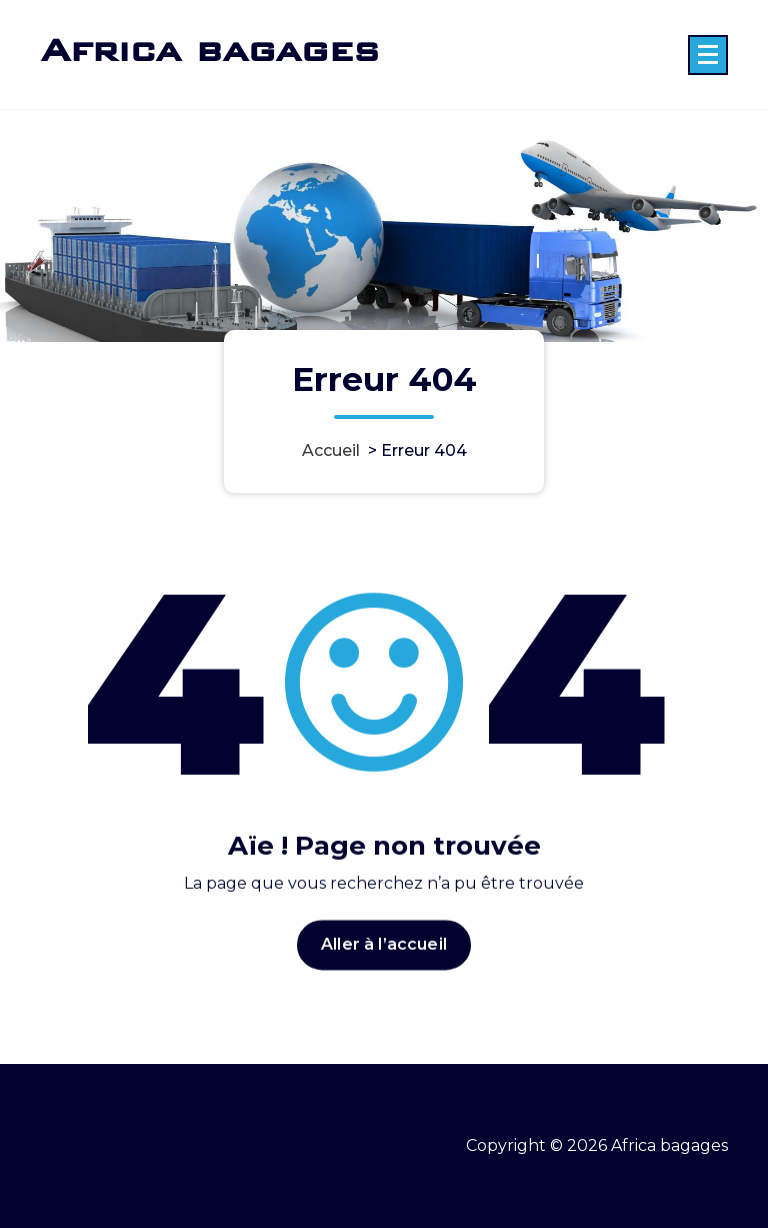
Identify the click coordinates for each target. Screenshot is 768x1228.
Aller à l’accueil (384, 957)
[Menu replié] (708, 55)
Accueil (331, 450)
